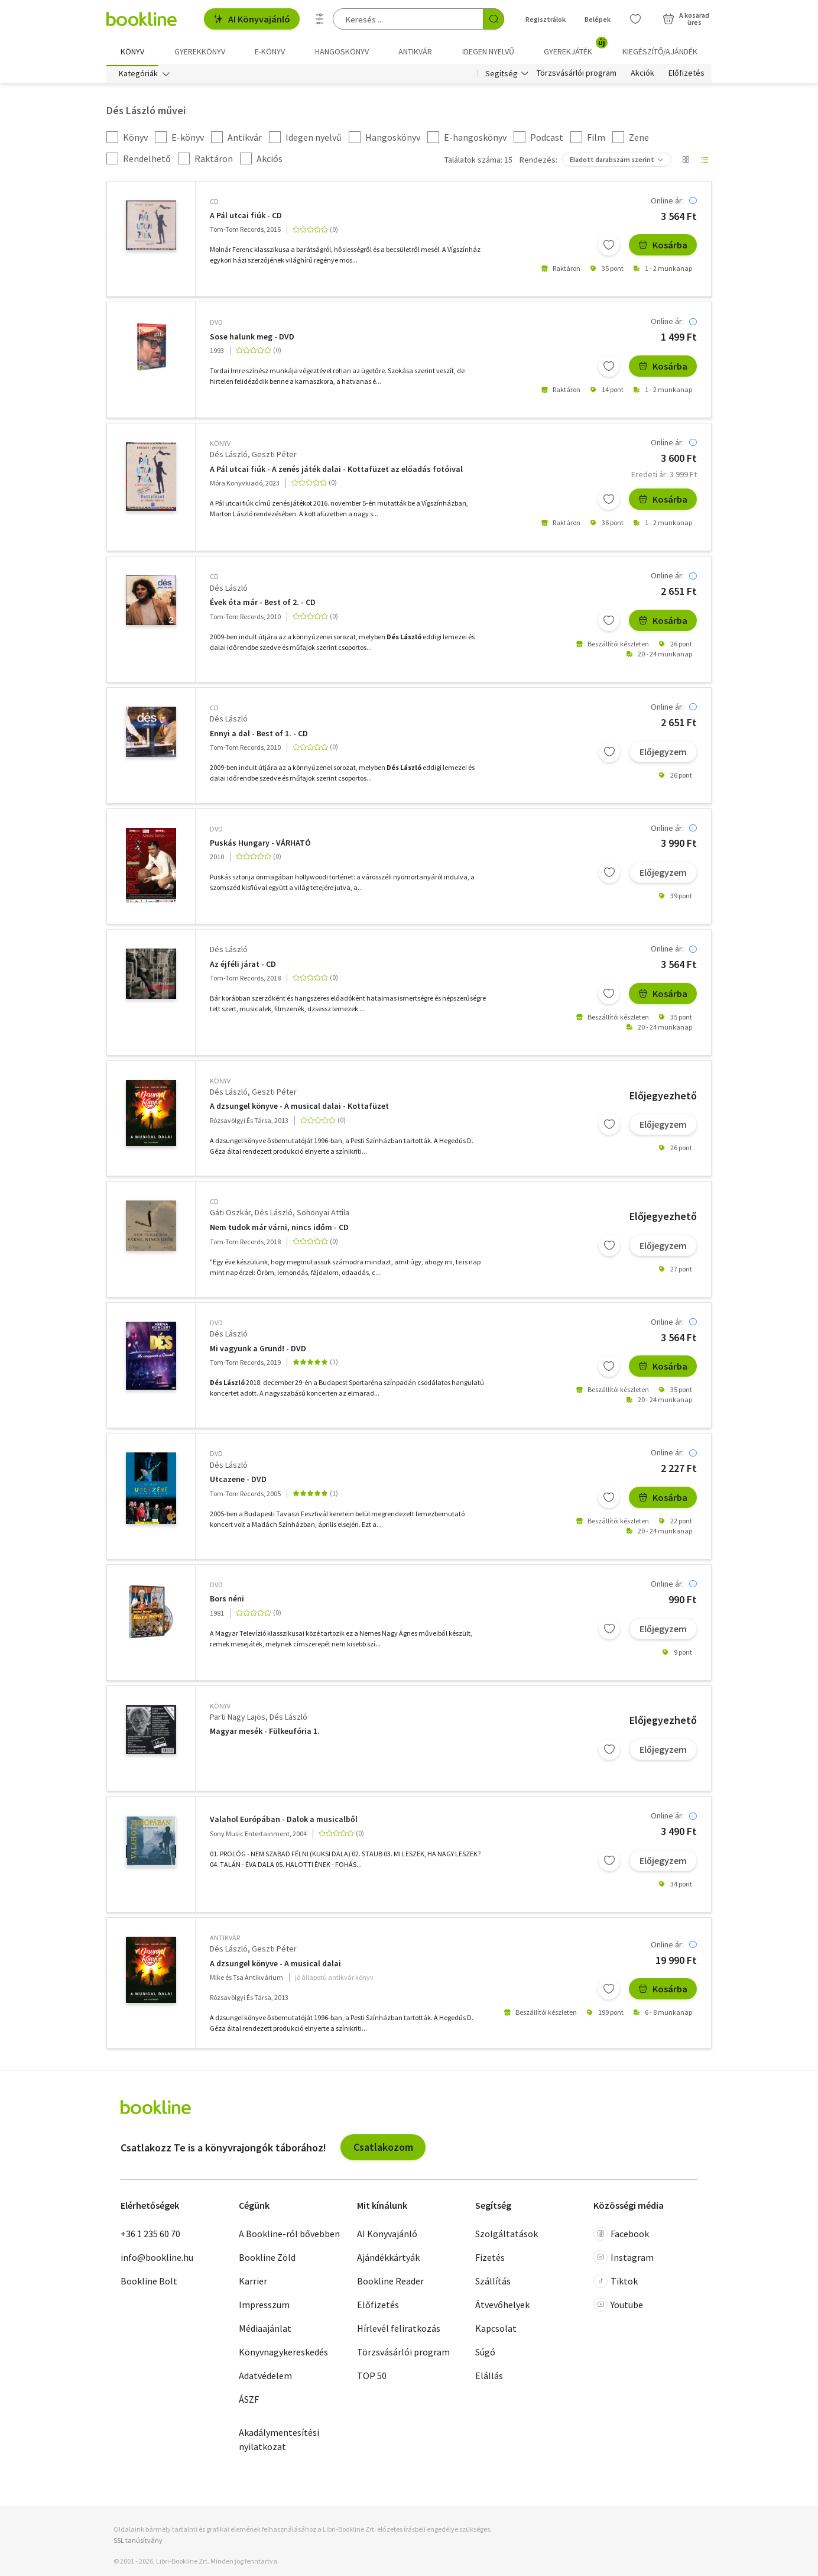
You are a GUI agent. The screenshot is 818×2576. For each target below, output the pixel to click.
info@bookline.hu (157, 2259)
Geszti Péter (274, 456)
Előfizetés (686, 75)
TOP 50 (372, 2377)
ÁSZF (249, 2401)
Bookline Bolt (149, 2283)
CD (214, 203)
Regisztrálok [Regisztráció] (545, 19)
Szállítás (493, 2283)
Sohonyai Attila (323, 1214)
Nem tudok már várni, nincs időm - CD (279, 1230)
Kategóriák (138, 75)
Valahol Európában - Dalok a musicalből (284, 1822)
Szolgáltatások (506, 2235)
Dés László (229, 456)
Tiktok (615, 2283)
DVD (216, 324)
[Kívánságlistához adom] (608, 247)
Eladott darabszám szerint (612, 161)
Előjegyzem (663, 753)
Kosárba (662, 247)
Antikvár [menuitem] (415, 51)
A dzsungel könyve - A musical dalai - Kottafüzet (299, 1108)
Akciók (642, 75)
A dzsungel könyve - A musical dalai (275, 1965)
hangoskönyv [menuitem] (342, 51)
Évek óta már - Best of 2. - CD (263, 605)
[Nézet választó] (686, 162)
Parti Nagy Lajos (237, 1719)
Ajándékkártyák (388, 2259)
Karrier (253, 2283)
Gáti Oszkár (230, 1214)
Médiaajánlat (265, 2330)
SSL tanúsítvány (138, 2542)
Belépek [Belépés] (598, 19)
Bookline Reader (390, 2283)
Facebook (621, 2235)
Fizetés (490, 2259)
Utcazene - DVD (238, 1482)
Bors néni (227, 1601)
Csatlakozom (383, 2149)
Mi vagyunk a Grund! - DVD (258, 1351)
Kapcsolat (496, 2330)
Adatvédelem (265, 2377)
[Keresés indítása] (493, 19)
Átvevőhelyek (502, 2306)
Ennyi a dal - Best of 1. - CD (259, 736)
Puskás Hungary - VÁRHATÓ (260, 845)
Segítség (501, 75)
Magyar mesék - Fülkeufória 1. (265, 1734)
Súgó (485, 2354)
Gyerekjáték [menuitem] (575, 47)
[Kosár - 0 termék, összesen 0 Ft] (686, 19)
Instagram (623, 2259)
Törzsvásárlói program (576, 75)
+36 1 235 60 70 (150, 2235)
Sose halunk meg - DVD (252, 339)
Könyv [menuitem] (132, 51)
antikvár (225, 1940)
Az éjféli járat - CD (243, 967)
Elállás (489, 2377)
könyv (220, 445)
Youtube (618, 2306)
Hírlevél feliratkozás (398, 2330)
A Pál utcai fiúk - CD (246, 218)
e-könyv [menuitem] (270, 51)
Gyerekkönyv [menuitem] (199, 51)
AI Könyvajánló (251, 19)
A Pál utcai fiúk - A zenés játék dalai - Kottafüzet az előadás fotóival (336, 472)
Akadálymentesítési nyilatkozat (279, 2441)
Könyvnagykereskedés (283, 2354)
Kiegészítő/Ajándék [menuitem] (659, 51)
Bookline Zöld (267, 2259)
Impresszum (264, 2306)
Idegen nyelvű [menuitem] (488, 51)
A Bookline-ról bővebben (289, 2235)
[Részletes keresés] (319, 19)
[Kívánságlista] (635, 19)
